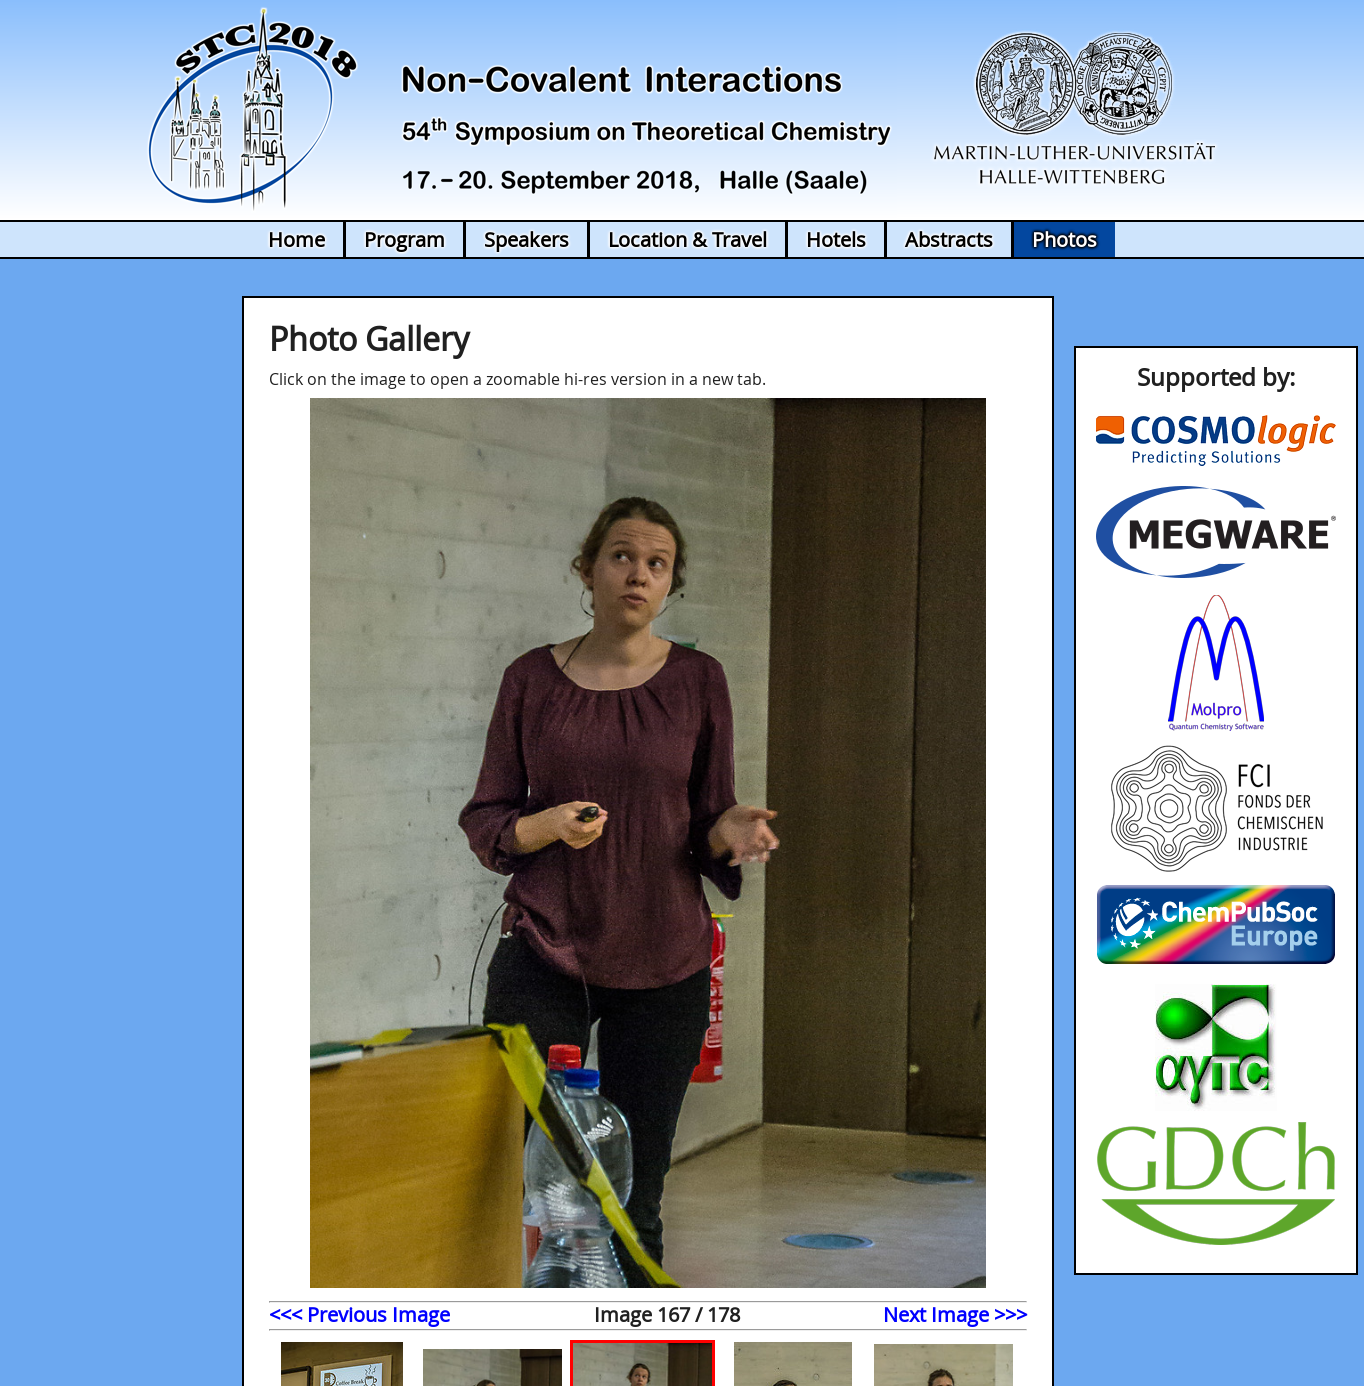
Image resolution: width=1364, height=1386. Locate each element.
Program (404, 239)
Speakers (526, 239)
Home (296, 239)
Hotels (836, 239)
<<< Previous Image (359, 1314)
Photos (1064, 239)
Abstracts (949, 239)
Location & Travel (687, 239)
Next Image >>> (955, 1314)
